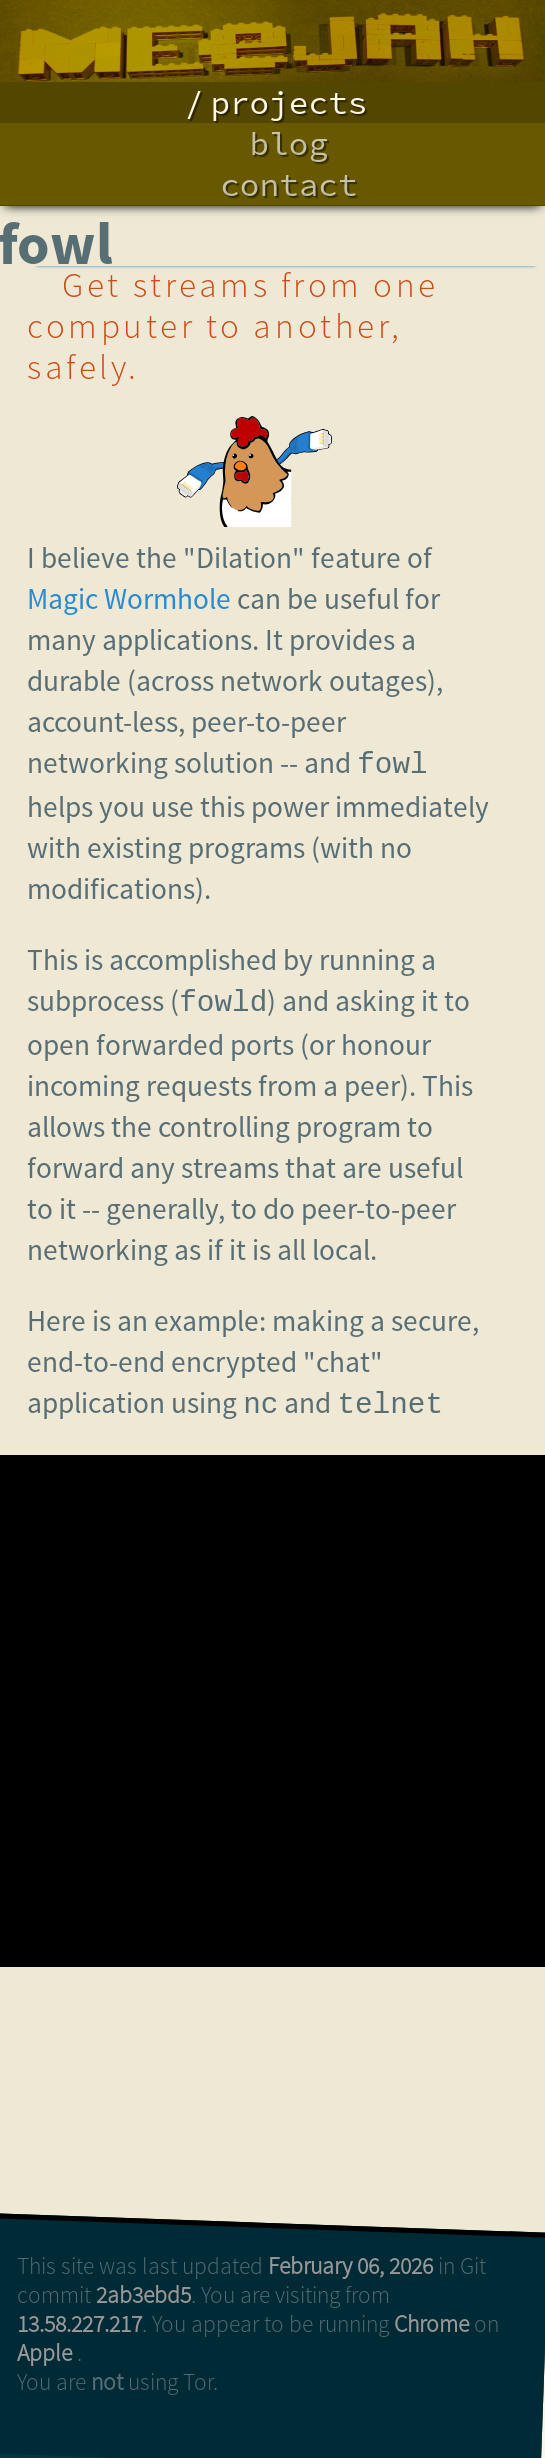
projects (288, 102)
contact (288, 184)
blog (289, 143)
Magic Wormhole (129, 598)
